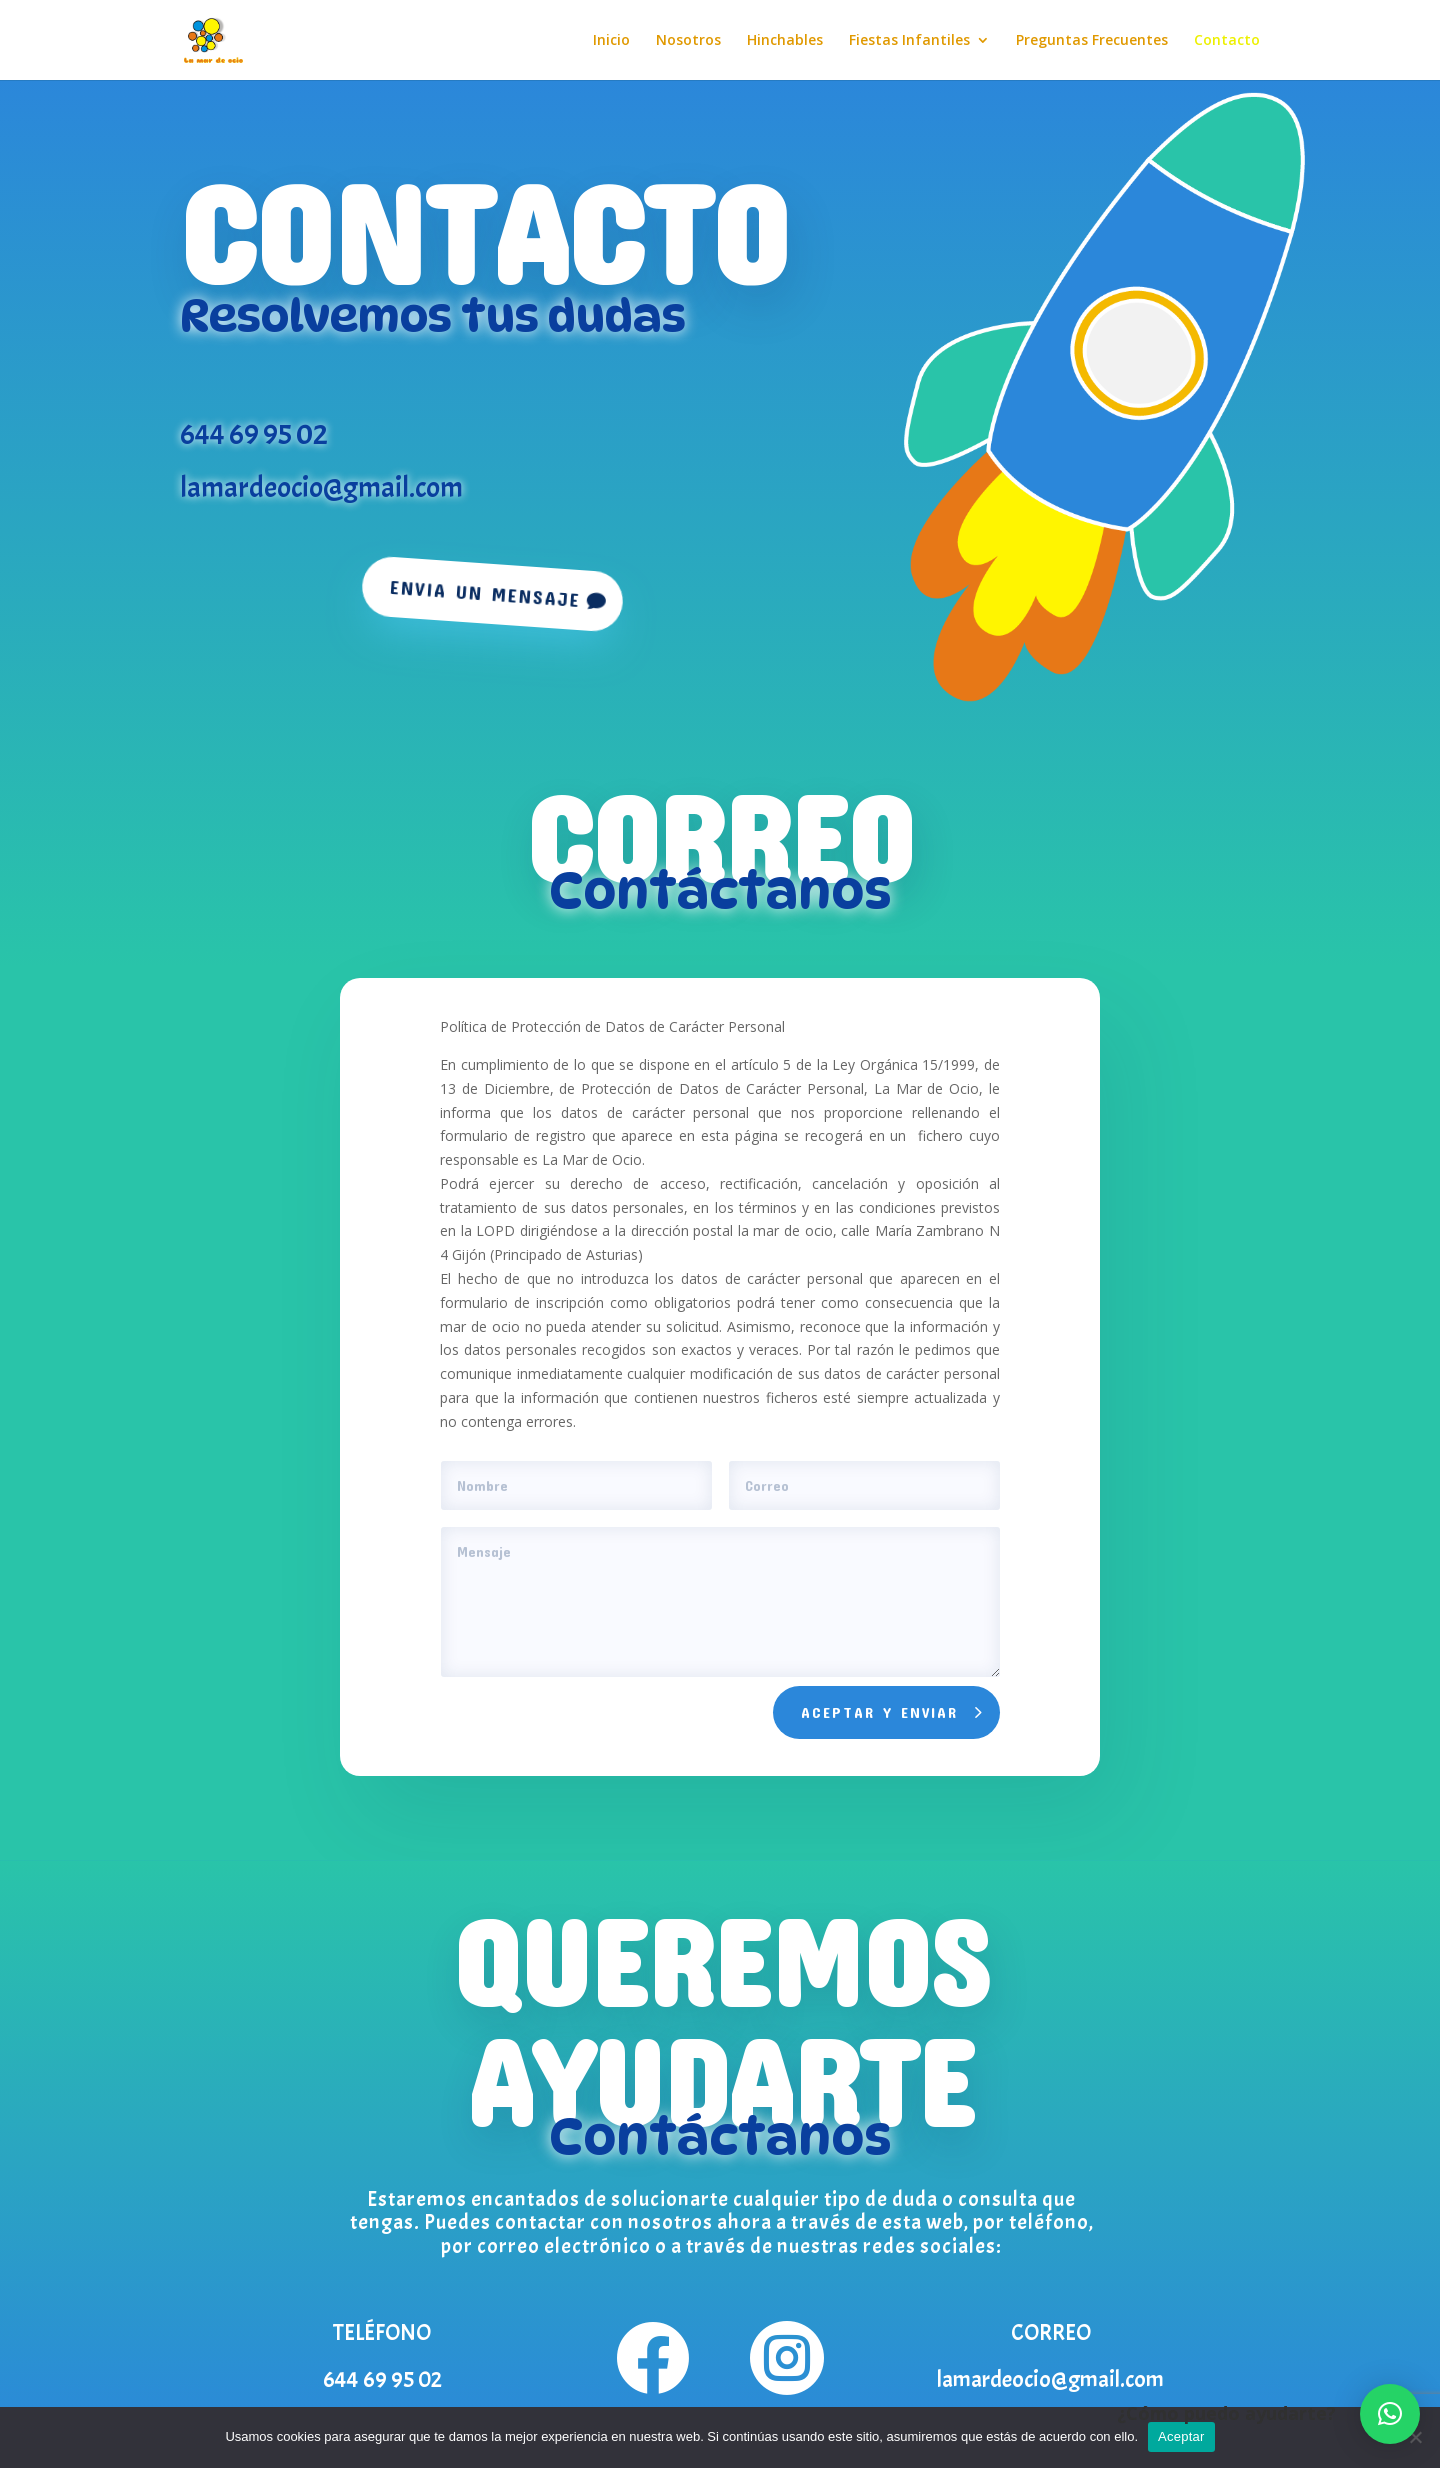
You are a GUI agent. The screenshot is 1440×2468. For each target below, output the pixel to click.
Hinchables (785, 41)
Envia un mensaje (485, 593)
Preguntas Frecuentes (1092, 41)
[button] (1390, 2414)
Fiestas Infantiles (909, 41)
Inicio (611, 41)
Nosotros (688, 41)
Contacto (1227, 41)
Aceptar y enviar (879, 1712)
